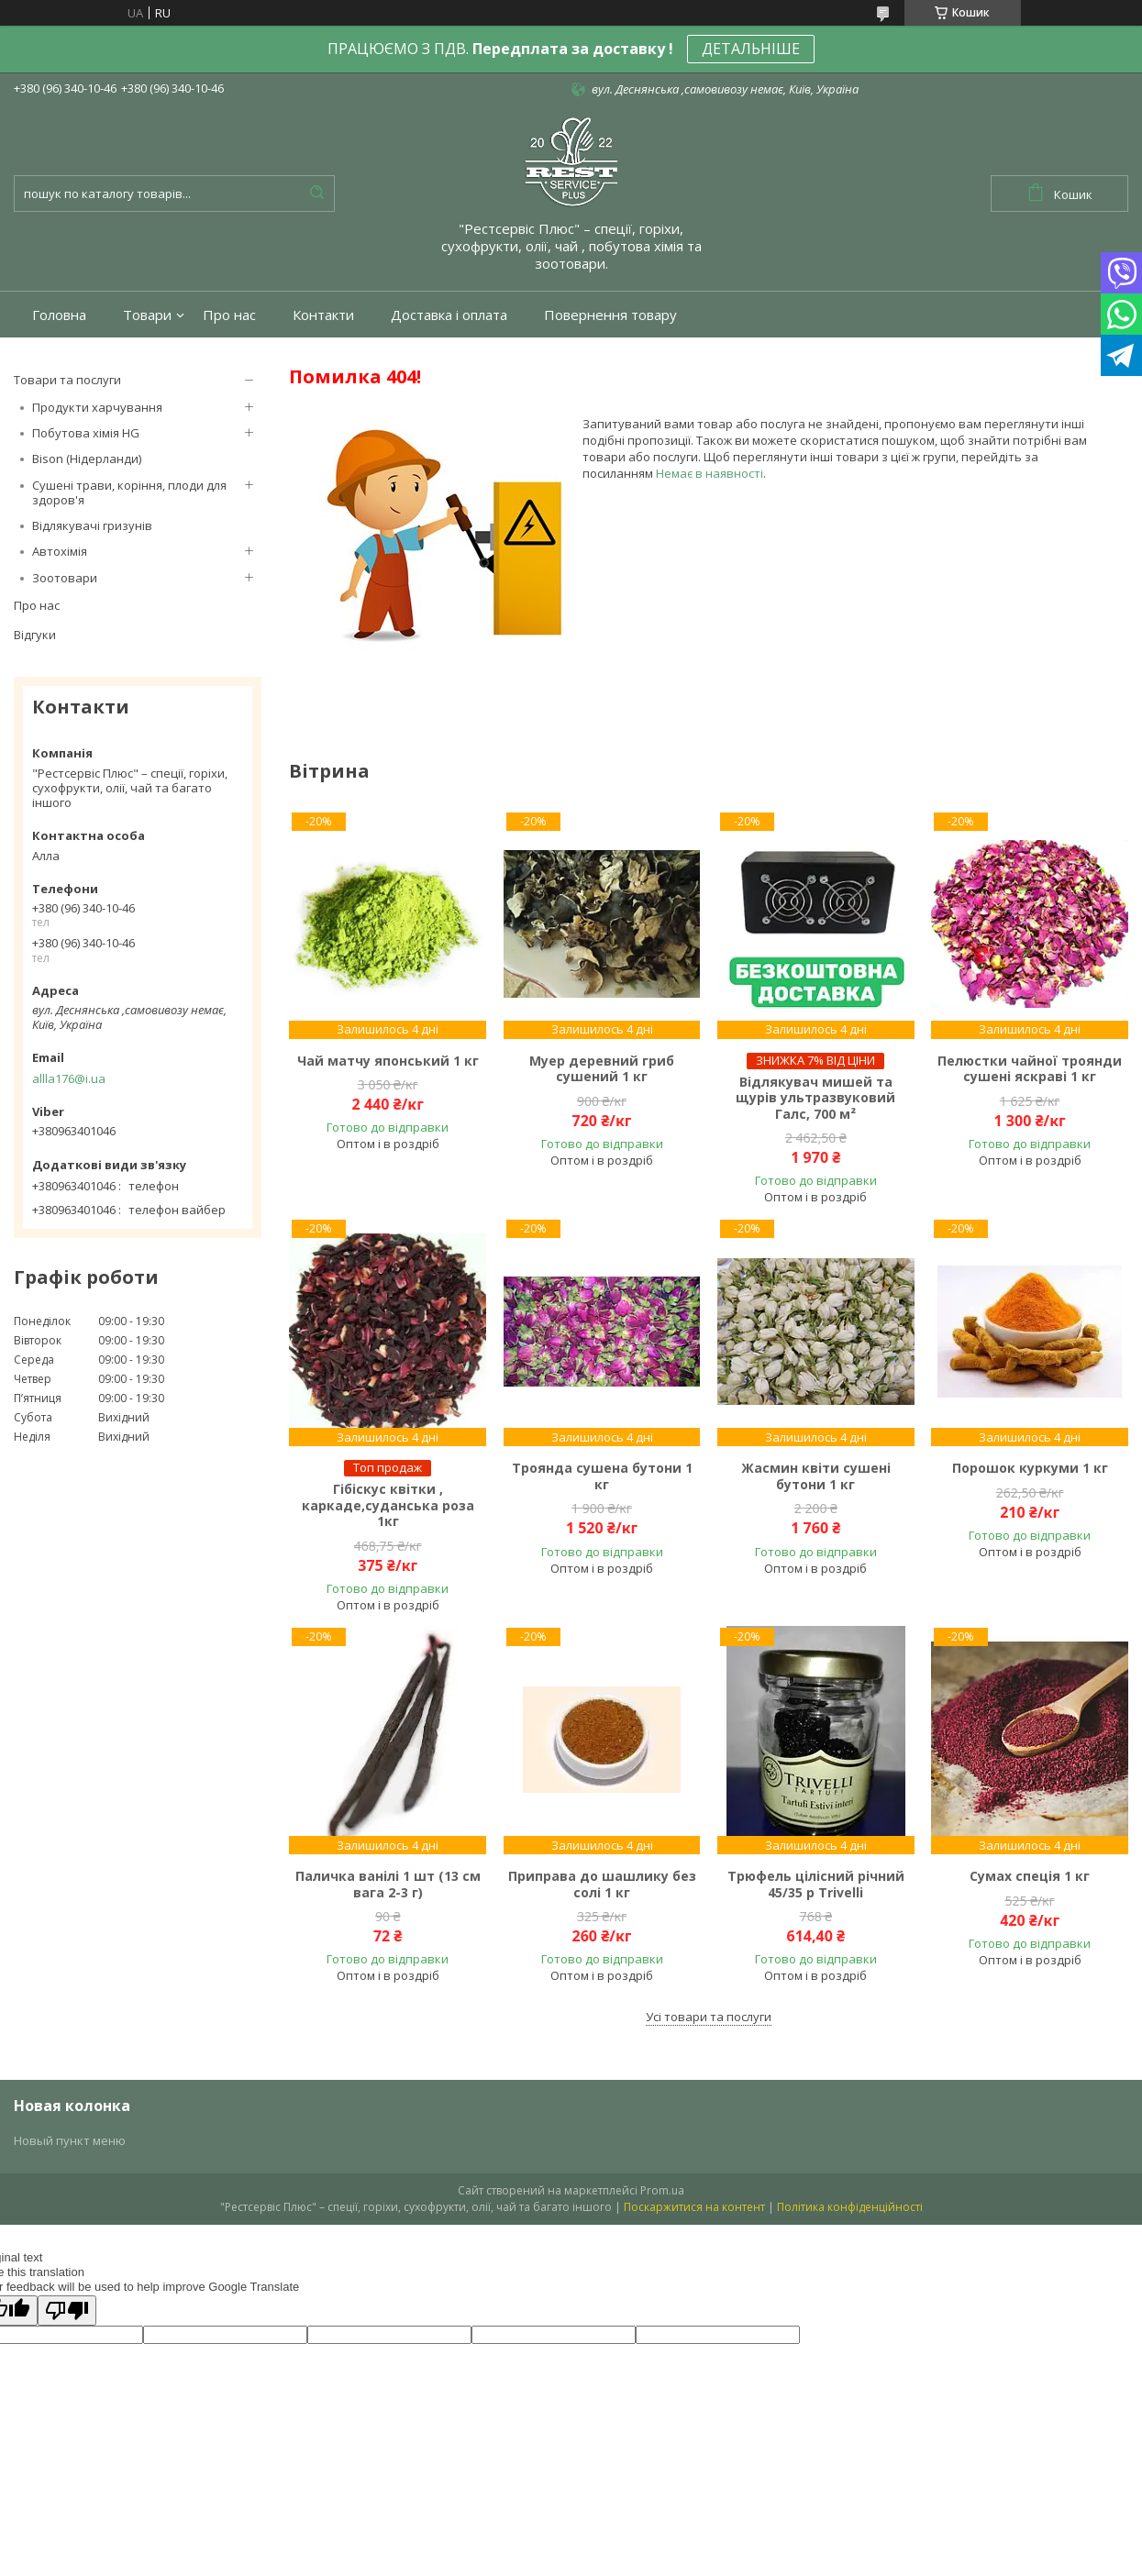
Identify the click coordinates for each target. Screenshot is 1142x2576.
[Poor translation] (67, 2310)
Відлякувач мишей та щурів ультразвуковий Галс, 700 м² (815, 1098)
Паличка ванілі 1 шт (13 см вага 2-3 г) (388, 1884)
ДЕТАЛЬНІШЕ (751, 49)
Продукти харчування (97, 407)
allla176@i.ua (68, 1078)
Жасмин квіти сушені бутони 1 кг (816, 1476)
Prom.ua (662, 2190)
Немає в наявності (709, 473)
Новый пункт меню (70, 2140)
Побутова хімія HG (85, 433)
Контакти (323, 315)
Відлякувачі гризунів (92, 525)
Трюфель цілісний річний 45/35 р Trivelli (815, 1884)
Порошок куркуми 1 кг (1030, 1468)
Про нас (229, 315)
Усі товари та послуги (708, 2016)
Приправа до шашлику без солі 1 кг (602, 1884)
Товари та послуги (67, 379)
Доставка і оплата (449, 315)
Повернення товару (610, 315)
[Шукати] (316, 193)
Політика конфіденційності (850, 2207)
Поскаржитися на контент (694, 2207)
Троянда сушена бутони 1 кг (602, 1476)
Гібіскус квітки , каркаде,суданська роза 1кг (388, 1505)
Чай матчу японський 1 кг (388, 1061)
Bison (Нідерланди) (86, 458)
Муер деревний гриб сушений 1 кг (601, 1069)
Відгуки (35, 634)
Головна (59, 315)
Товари (147, 315)
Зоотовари (64, 577)
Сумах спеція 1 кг (1030, 1876)
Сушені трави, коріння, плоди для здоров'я (129, 492)
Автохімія (59, 551)
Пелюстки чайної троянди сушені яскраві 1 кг (1029, 1069)
